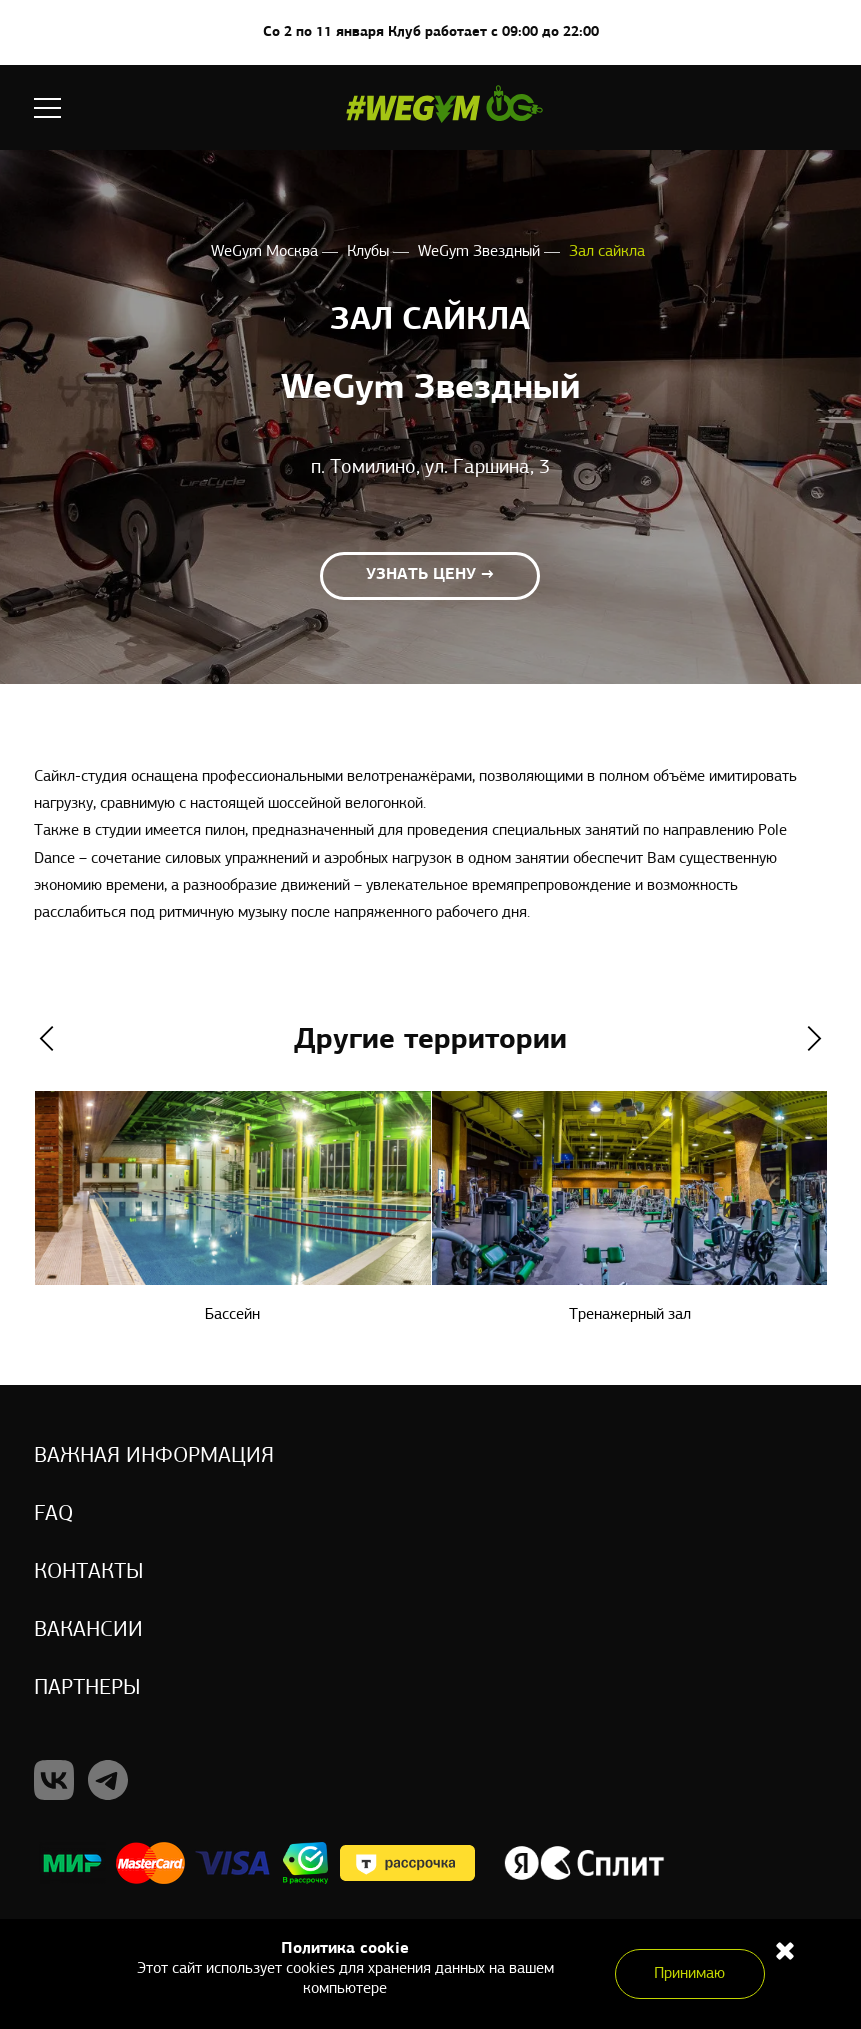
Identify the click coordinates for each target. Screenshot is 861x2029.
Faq (53, 1514)
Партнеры (87, 1688)
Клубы (370, 252)
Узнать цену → (430, 575)
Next (814, 1038)
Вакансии (88, 1630)
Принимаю (689, 1974)
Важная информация (154, 1456)
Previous (46, 1038)
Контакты (89, 1572)
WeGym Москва (266, 252)
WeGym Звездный (481, 252)
